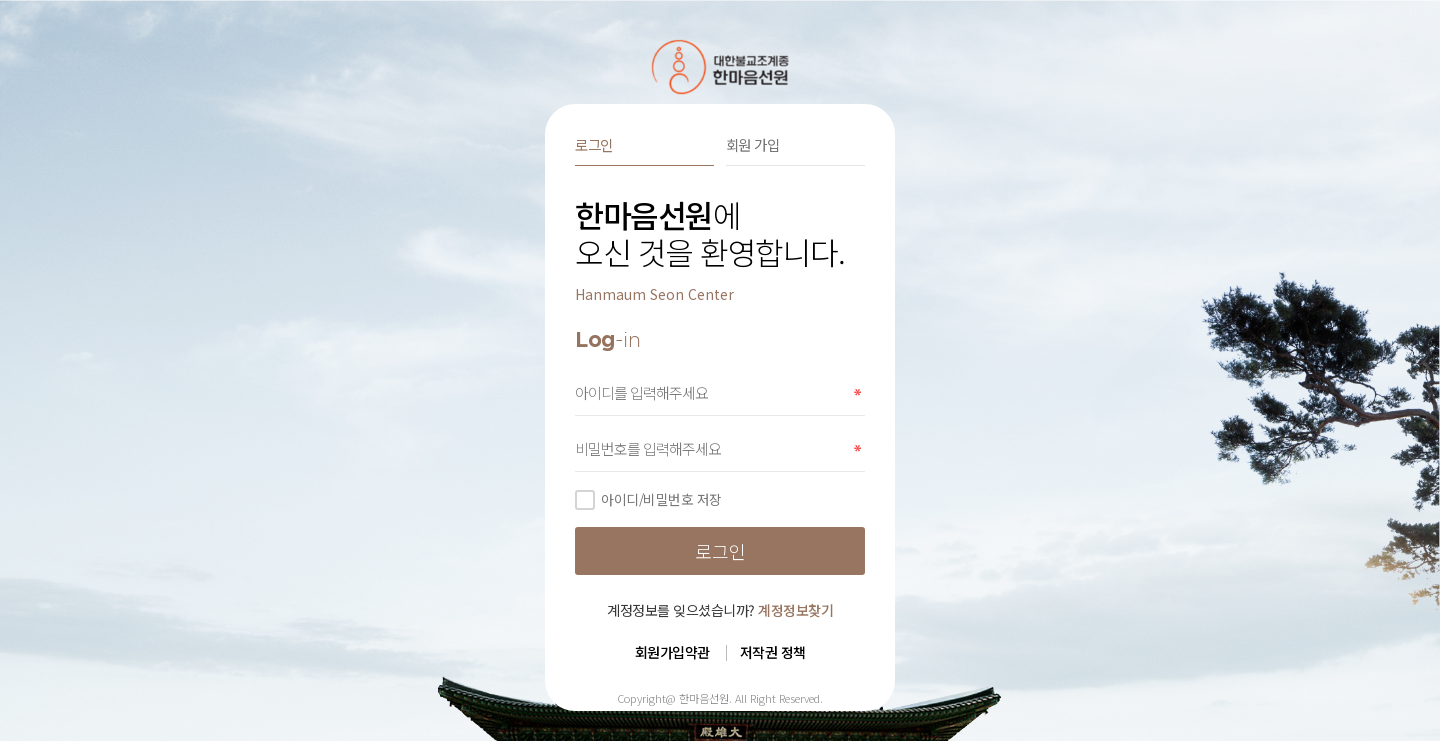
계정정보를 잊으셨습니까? (720, 610)
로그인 (594, 144)
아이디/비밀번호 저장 (648, 499)
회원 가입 (753, 144)
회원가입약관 (672, 652)
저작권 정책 (773, 652)
